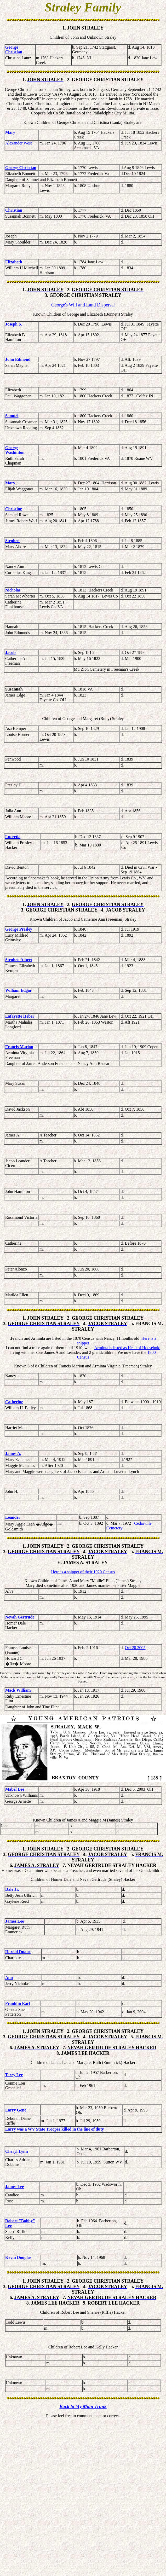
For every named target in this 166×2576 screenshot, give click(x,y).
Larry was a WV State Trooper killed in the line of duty (54, 2130)
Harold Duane (18, 1952)
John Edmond (18, 359)
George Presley (18, 930)
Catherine (14, 1402)
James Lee (14, 1922)
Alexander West (18, 143)
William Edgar (18, 991)
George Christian (13, 49)
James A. (13, 1454)
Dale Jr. (12, 1890)
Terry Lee (14, 2075)
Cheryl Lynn (16, 2152)
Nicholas (13, 591)
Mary (10, 132)
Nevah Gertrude (20, 1618)
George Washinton (15, 450)
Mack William (18, 1691)
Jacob (10, 653)
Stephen (12, 540)
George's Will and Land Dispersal (83, 305)
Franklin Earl (17, 2004)
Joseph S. (13, 324)
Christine (13, 509)
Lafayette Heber (20, 1017)
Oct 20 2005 (135, 1648)
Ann (9, 1978)
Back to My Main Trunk (82, 2407)
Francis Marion (19, 1047)
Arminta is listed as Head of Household (127, 1348)
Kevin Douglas (18, 2258)
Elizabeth (13, 262)
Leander (12, 1518)
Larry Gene (15, 2111)
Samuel (12, 416)
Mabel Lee (14, 1790)
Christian (13, 210)
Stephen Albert (18, 960)
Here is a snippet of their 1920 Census (83, 1572)
